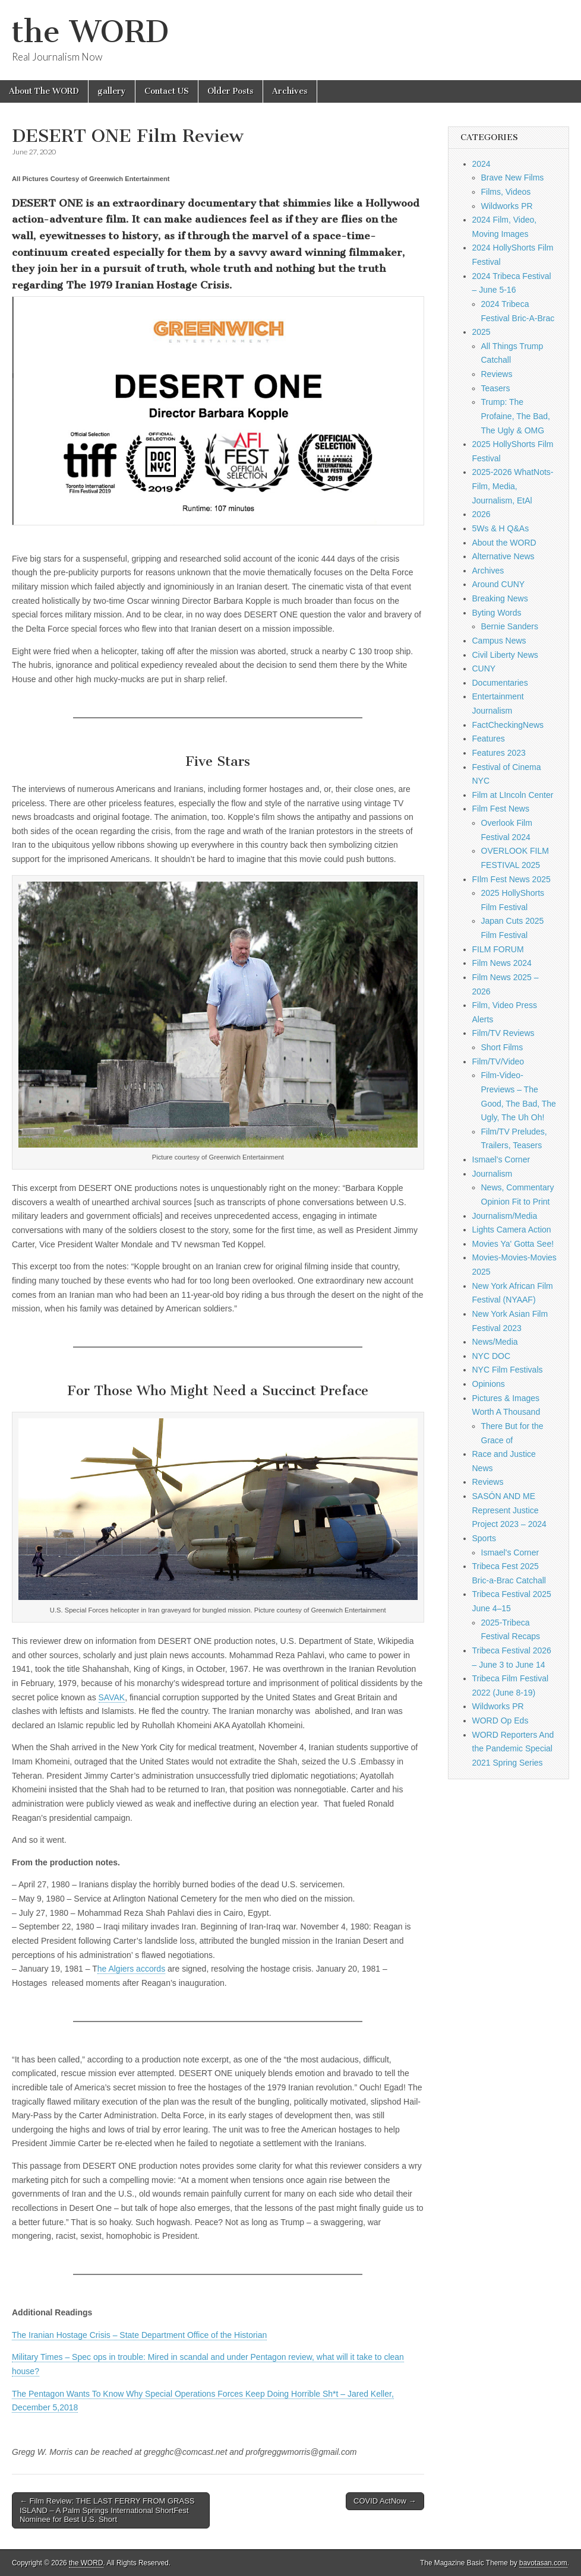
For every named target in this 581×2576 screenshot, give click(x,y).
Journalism (492, 1173)
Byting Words (497, 612)
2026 (481, 514)
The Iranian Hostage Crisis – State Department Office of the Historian (139, 2335)
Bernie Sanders (510, 626)
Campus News (499, 640)
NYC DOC (491, 1356)
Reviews (497, 374)
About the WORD (504, 542)
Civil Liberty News (505, 655)
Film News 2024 (502, 963)
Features (488, 738)
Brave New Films (512, 177)
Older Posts (230, 91)
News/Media (495, 1341)
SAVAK (112, 1697)
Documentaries (500, 682)
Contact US (166, 91)
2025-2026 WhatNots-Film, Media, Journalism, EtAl (513, 486)
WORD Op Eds (500, 1720)
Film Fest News (500, 808)
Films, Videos (506, 192)
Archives (290, 91)
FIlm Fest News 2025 (511, 879)
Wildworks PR (507, 206)
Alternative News (503, 556)
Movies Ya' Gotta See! (513, 1244)
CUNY (484, 668)
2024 (481, 164)
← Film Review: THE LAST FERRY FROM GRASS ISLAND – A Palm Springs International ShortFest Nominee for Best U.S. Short (107, 2510)
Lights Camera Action (511, 1229)
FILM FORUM (498, 949)
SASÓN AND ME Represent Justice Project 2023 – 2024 (509, 1510)
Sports (484, 1538)
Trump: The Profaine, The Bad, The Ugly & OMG (515, 416)
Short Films (502, 1047)
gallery (111, 91)
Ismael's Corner (501, 1159)
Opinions (488, 1384)
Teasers (495, 388)
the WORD (90, 32)
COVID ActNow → (384, 2500)
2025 (481, 332)
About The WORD (44, 91)
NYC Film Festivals (507, 1369)
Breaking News (500, 598)
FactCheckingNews (508, 725)
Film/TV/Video (498, 1061)
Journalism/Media (505, 1216)
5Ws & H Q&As (500, 528)
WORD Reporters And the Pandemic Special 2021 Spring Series (513, 1748)
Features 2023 (499, 753)
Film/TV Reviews (503, 1033)
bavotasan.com (543, 2563)
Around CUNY (498, 584)
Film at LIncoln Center (513, 795)
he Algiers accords (131, 1968)
